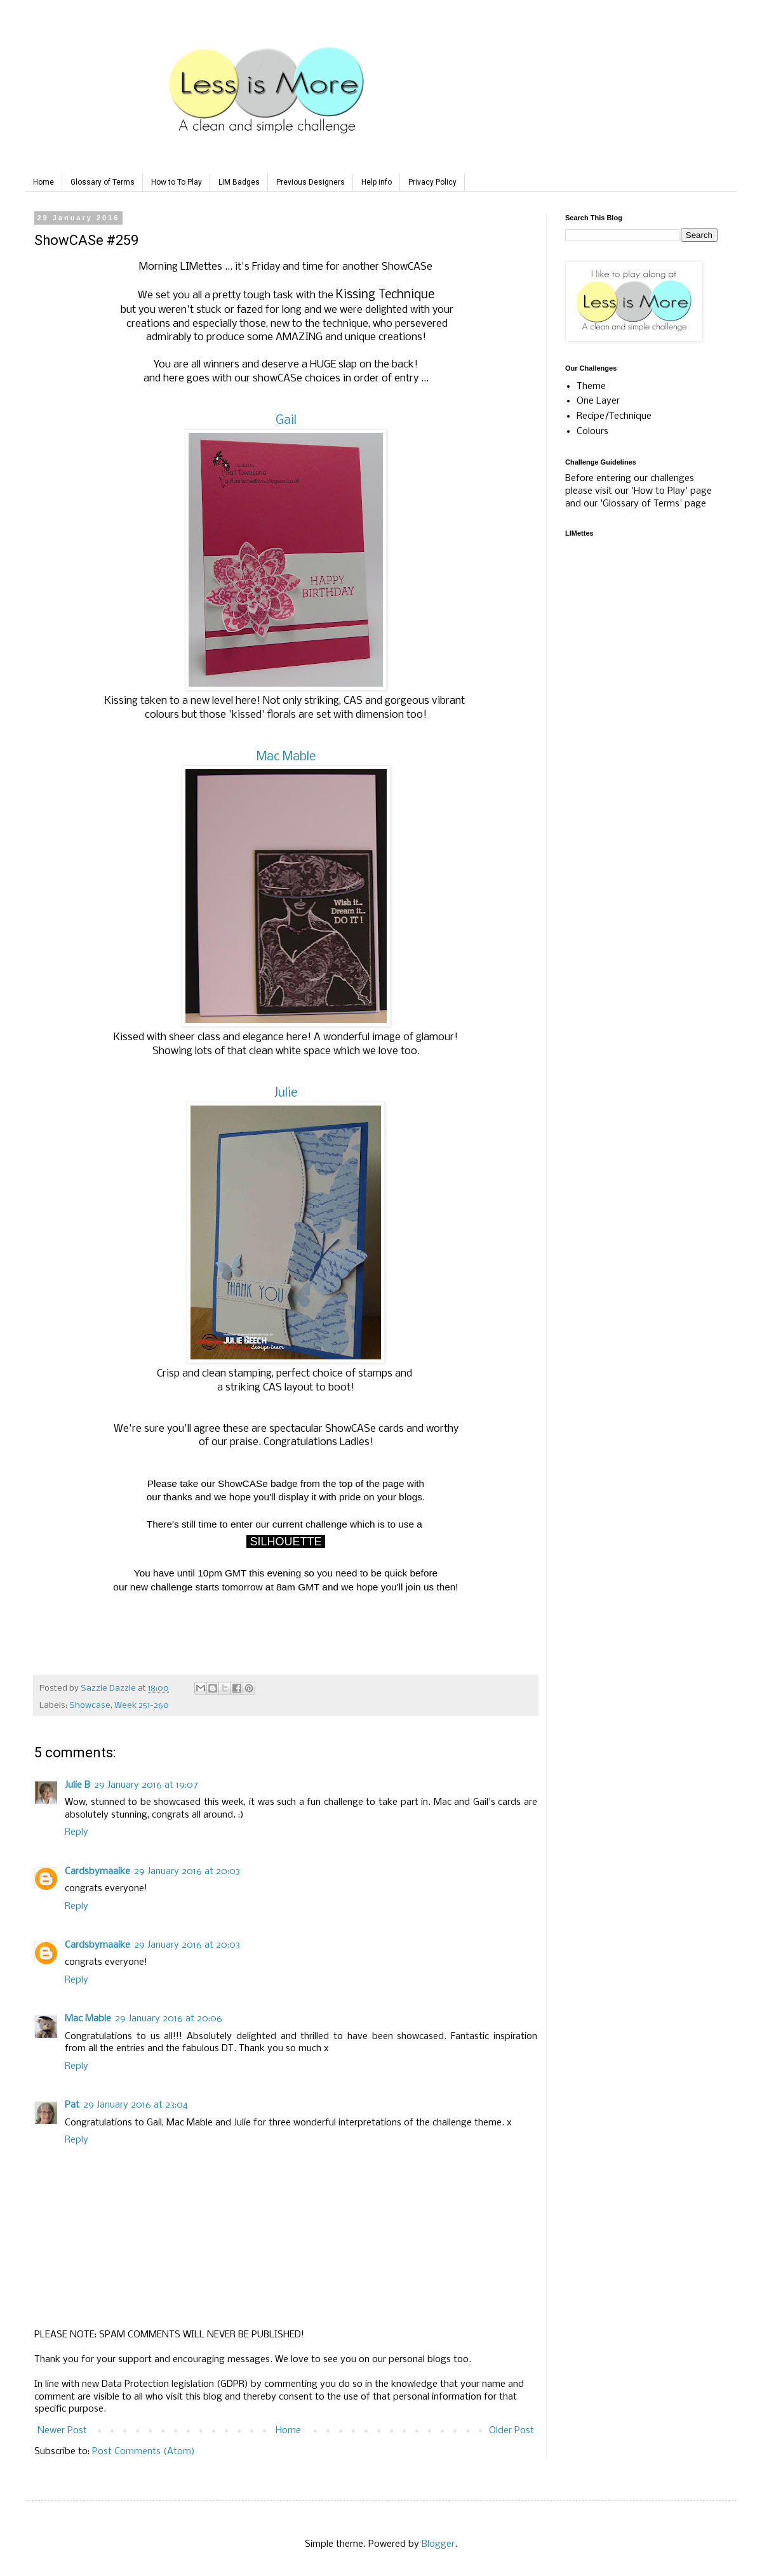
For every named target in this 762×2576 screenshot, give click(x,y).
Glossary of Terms (102, 182)
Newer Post (62, 2431)
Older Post (511, 2431)
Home (43, 182)
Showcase (89, 1705)
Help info (376, 182)
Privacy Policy (432, 182)
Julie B (77, 1785)
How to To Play (176, 182)
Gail (286, 420)
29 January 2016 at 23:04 (135, 2105)
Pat (72, 2105)
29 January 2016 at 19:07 (146, 1785)
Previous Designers (310, 182)
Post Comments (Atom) (143, 2452)
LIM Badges (239, 182)
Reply (76, 1832)
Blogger (438, 2544)
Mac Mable (286, 757)
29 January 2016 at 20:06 (168, 2019)
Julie (285, 1093)
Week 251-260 (141, 1705)
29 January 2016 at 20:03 (187, 1871)
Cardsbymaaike (97, 1871)
